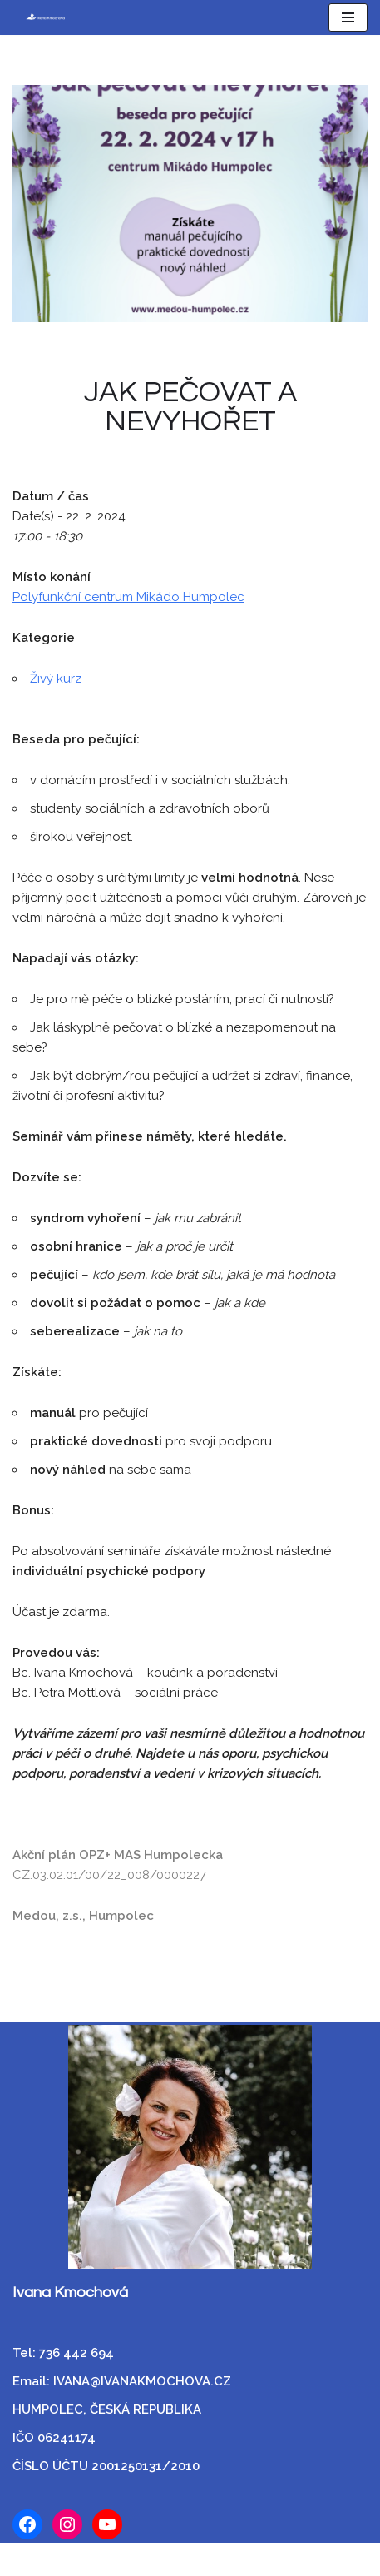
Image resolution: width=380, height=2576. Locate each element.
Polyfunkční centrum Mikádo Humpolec (128, 596)
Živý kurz (55, 678)
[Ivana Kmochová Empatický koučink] (39, 17)
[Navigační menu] (348, 17)
